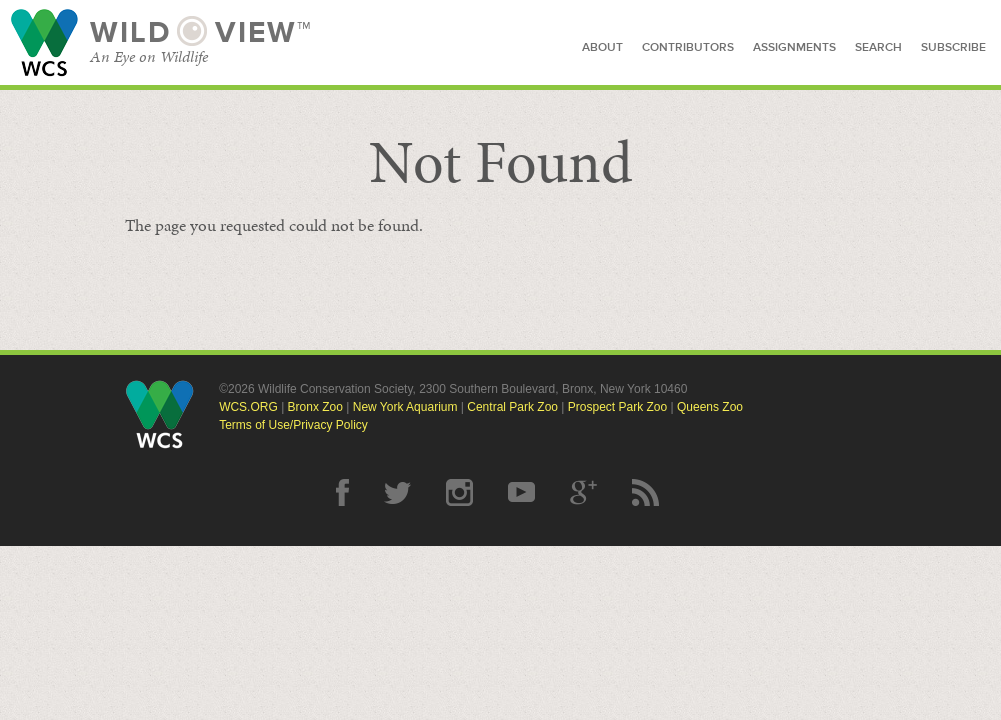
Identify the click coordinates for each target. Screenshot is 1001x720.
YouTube (521, 492)
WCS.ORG (248, 407)
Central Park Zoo (512, 407)
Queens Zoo (710, 407)
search (878, 47)
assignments (794, 47)
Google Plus (583, 492)
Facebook (342, 492)
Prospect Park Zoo (617, 407)
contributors (688, 47)
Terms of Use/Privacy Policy (293, 425)
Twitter (397, 492)
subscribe (953, 47)
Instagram (459, 492)
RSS (645, 492)
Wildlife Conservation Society (44, 42)
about (602, 47)
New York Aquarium (405, 407)
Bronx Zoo (315, 407)
